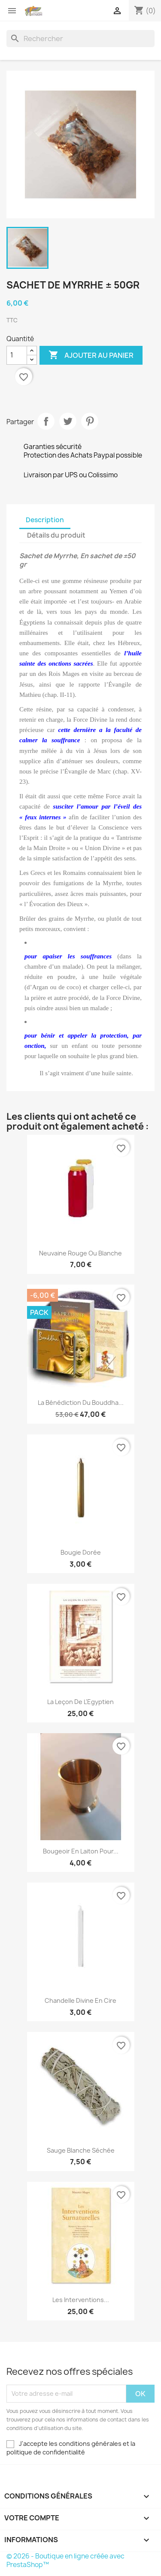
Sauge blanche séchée (81, 2150)
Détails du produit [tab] (56, 535)
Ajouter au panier (91, 355)
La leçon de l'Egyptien (80, 1702)
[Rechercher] (80, 38)
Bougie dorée (81, 1552)
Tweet (67, 421)
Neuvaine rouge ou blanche (80, 1253)
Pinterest (89, 421)
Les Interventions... (80, 2300)
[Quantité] (16, 355)
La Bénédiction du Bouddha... (81, 1402)
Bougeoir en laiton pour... (80, 1851)
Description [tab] (45, 519)
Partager (46, 421)
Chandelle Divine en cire (80, 2000)
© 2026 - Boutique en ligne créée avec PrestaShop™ (65, 2560)
